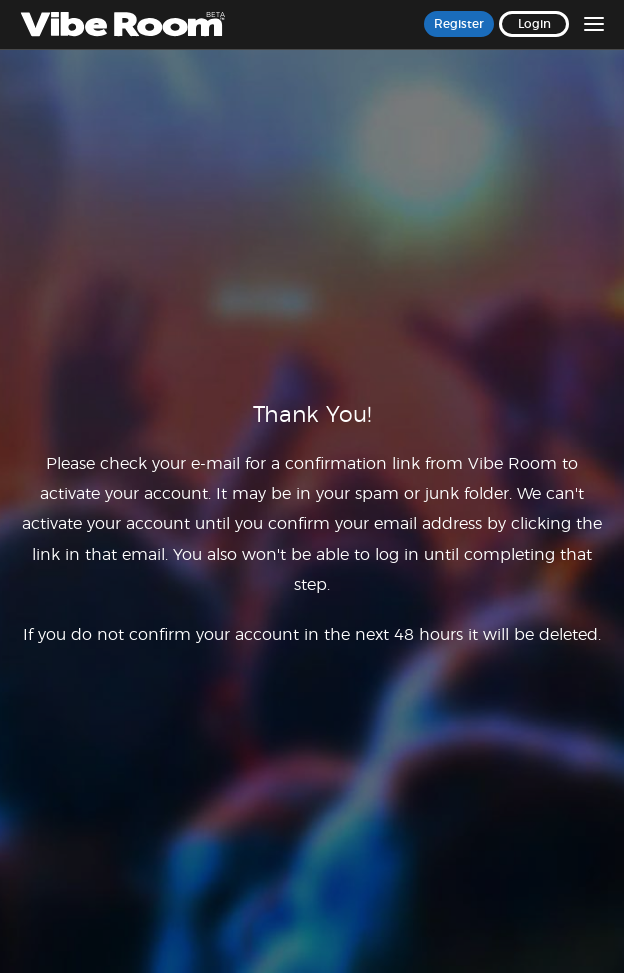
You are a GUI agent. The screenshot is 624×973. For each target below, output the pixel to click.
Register (459, 24)
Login (534, 24)
